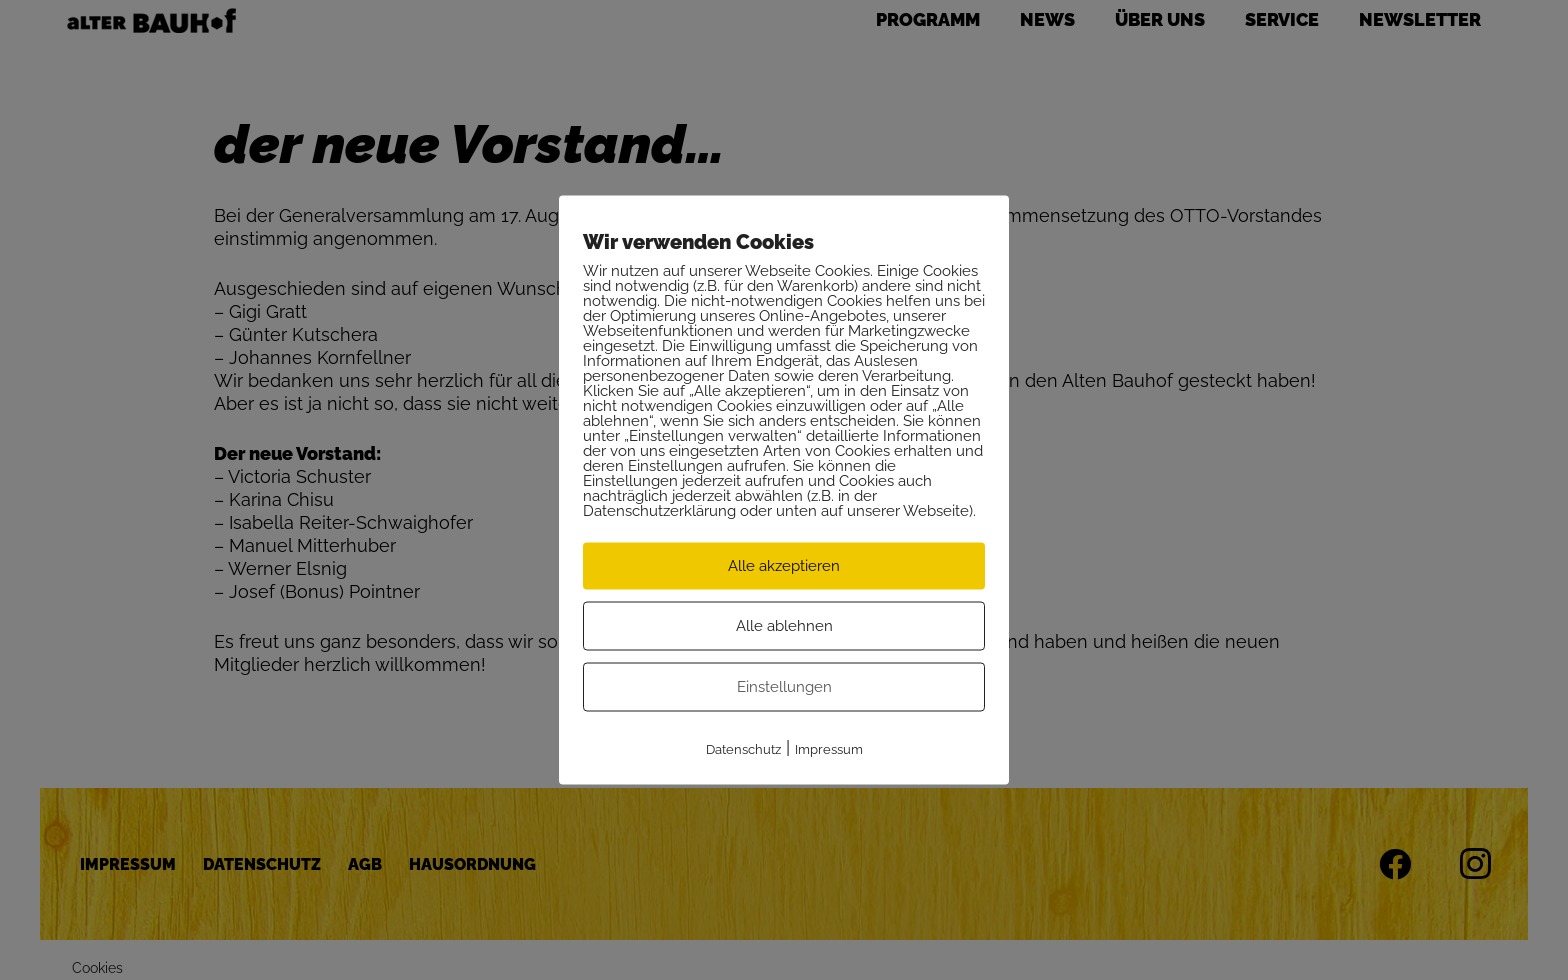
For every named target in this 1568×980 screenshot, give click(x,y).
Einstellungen (784, 687)
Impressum (829, 749)
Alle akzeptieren (784, 566)
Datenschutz (743, 749)
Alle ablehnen (784, 626)
